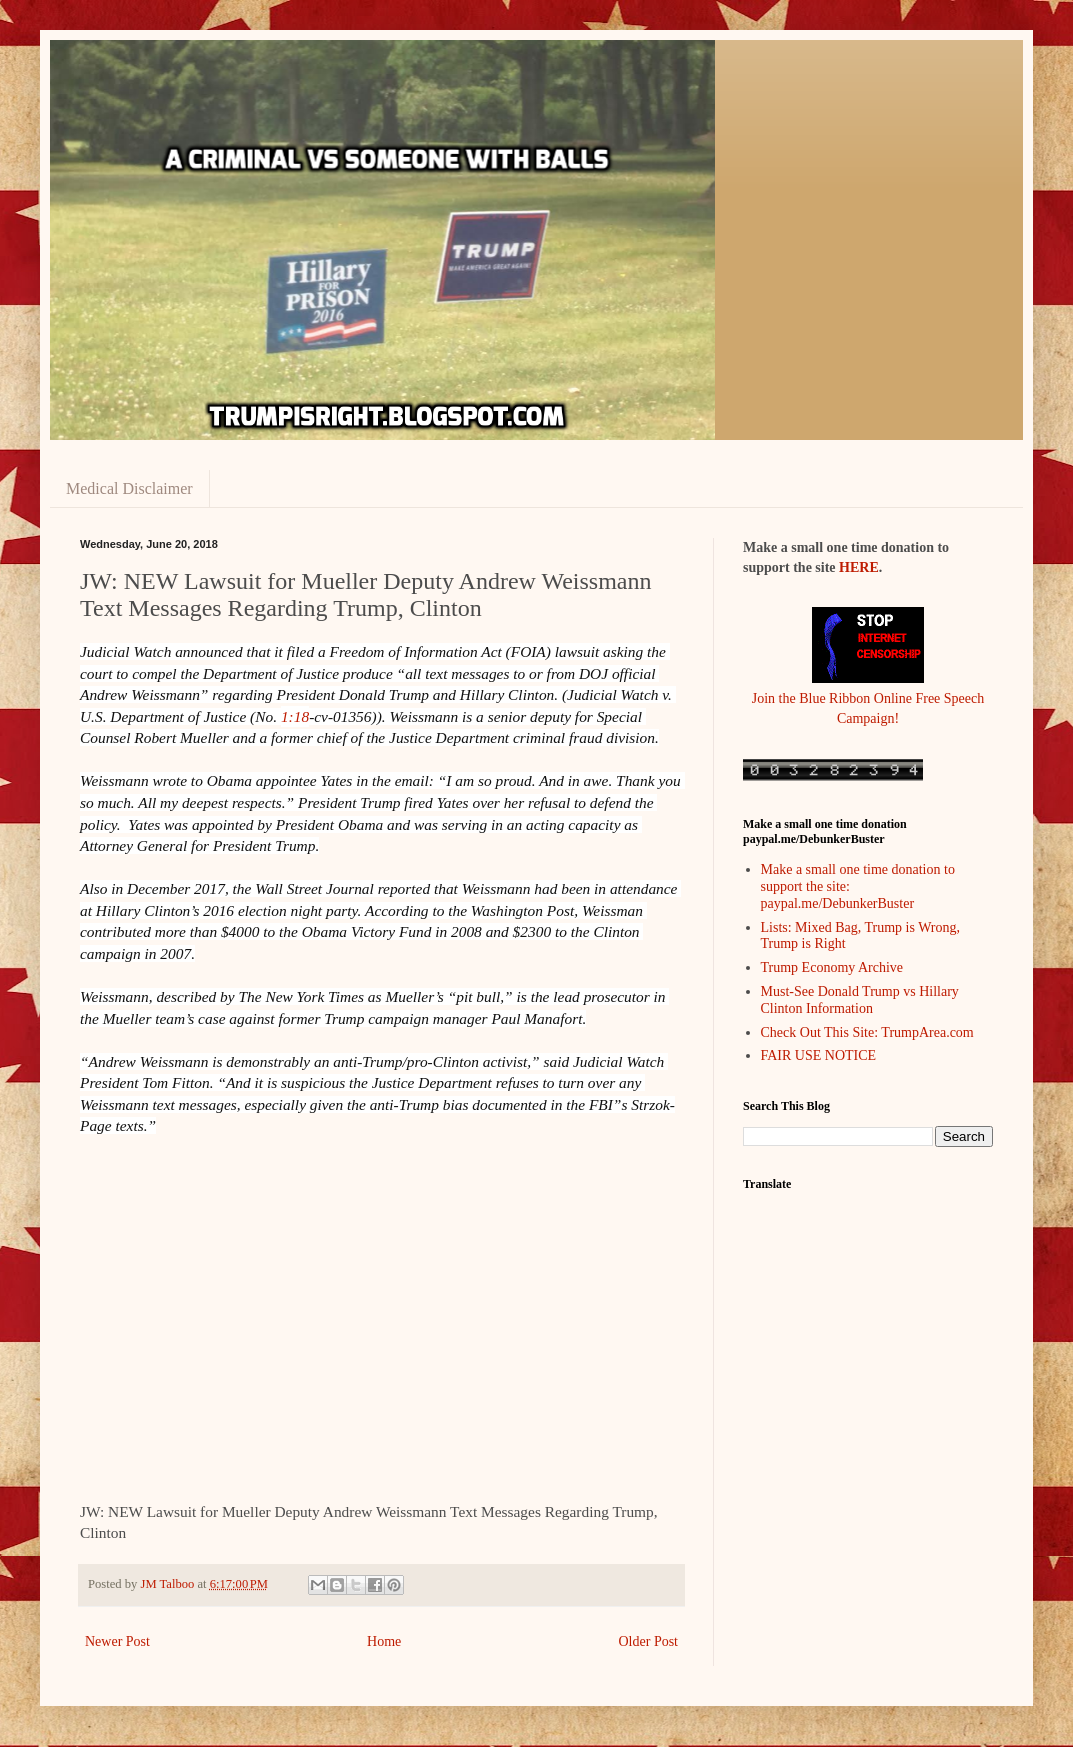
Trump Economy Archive (832, 967)
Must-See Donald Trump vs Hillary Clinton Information (860, 1000)
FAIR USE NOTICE (819, 1055)
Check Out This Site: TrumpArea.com (867, 1032)
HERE (859, 567)
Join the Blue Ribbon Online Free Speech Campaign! (868, 698)
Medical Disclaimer (129, 488)
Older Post (649, 1641)
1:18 (295, 716)
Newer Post (117, 1641)
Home (384, 1641)
